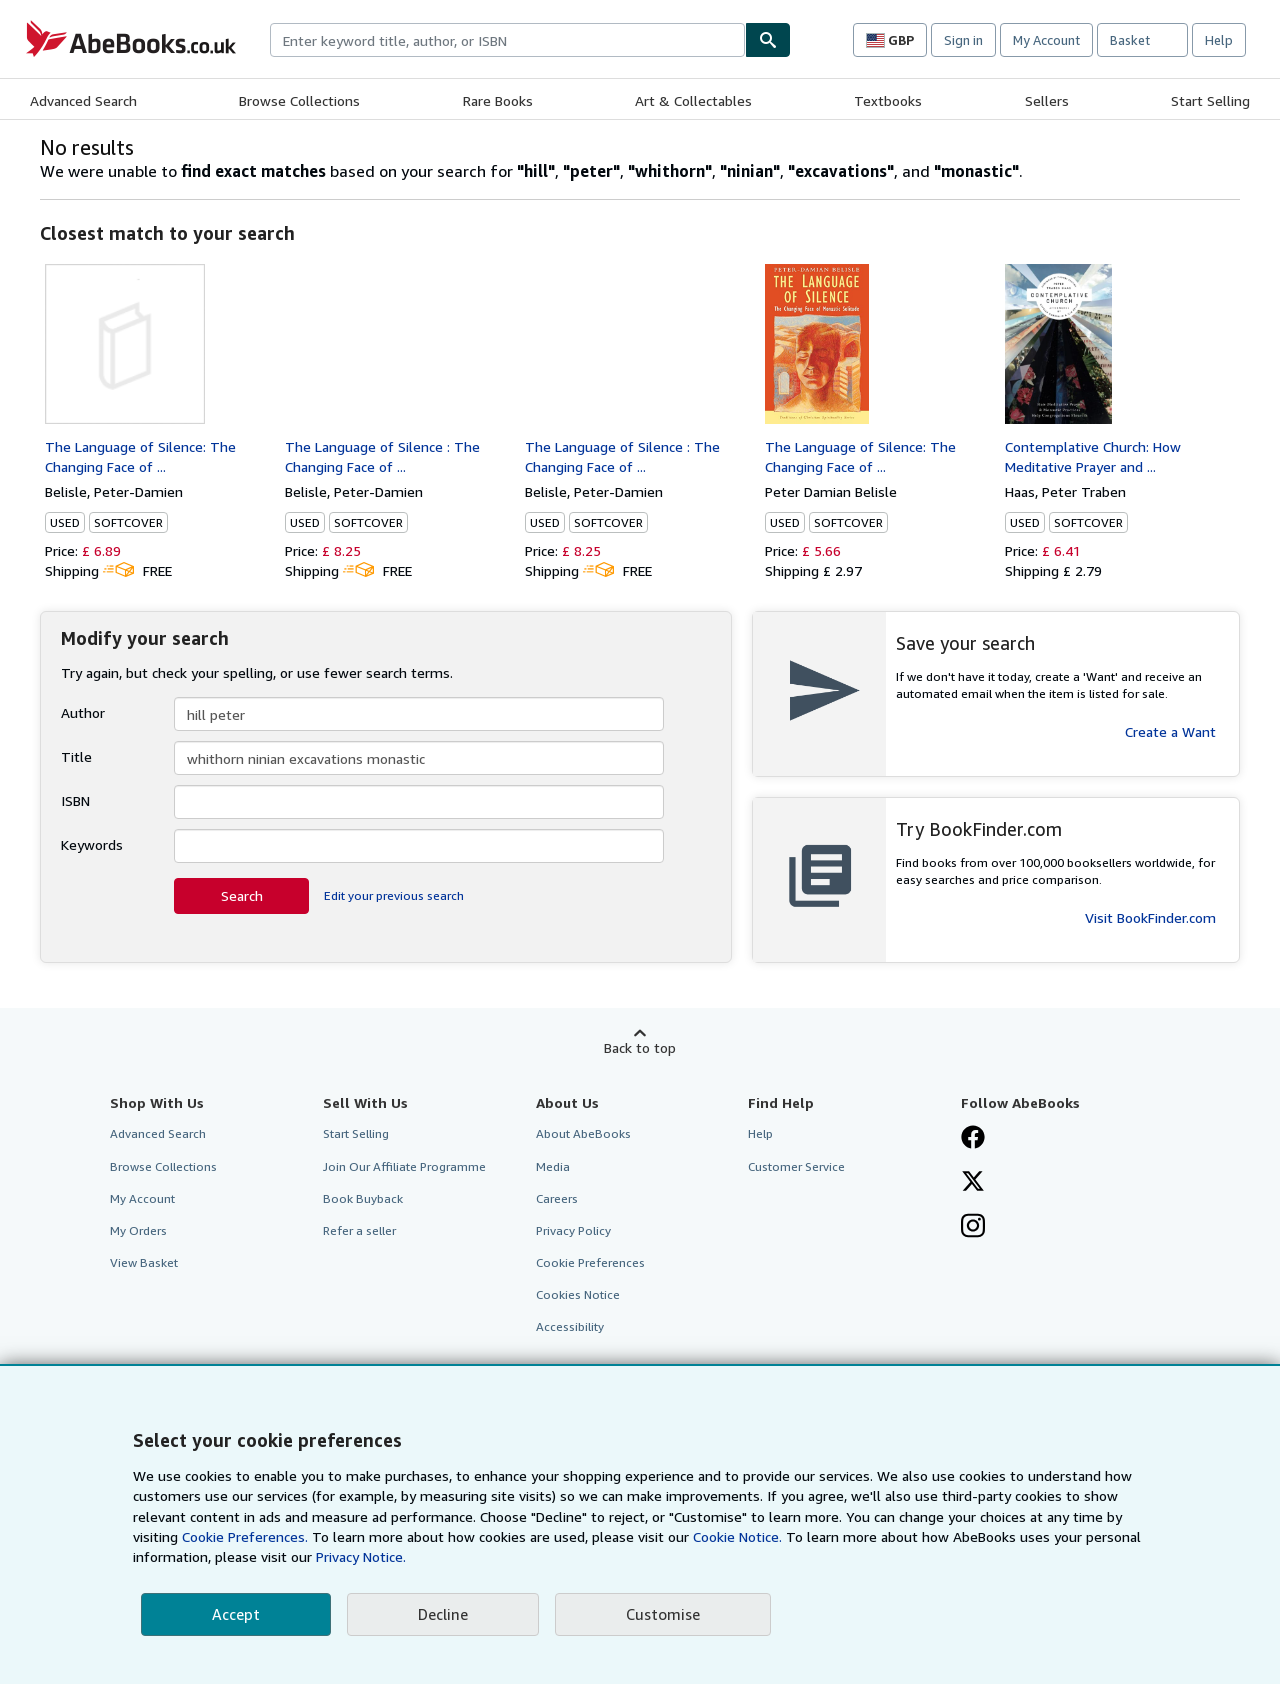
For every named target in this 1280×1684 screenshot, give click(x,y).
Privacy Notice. (361, 1556)
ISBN (75, 800)
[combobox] (507, 40)
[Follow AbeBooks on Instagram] (973, 1228)
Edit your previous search (394, 895)
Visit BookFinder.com (1150, 917)
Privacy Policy (573, 1230)
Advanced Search (83, 100)
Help (1219, 40)
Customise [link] (663, 1614)
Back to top (640, 1047)
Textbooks (888, 100)
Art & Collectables (693, 100)
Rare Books (498, 100)
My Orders (138, 1230)
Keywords (92, 844)
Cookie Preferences (590, 1262)
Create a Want (1170, 731)
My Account (1046, 40)
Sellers (1047, 100)
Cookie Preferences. (245, 1536)
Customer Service (796, 1166)
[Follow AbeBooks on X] (973, 1183)
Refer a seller (359, 1230)
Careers (557, 1198)
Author (83, 712)
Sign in (963, 40)
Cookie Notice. (737, 1536)
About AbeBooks (583, 1133)
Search (242, 895)
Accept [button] (236, 1614)
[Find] (768, 40)
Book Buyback (363, 1198)
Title (76, 756)
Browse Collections (299, 100)
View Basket (144, 1262)
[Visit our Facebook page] (973, 1139)
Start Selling (1210, 100)
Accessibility (570, 1326)
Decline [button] (443, 1614)
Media (553, 1166)
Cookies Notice (578, 1294)
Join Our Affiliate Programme (404, 1166)
